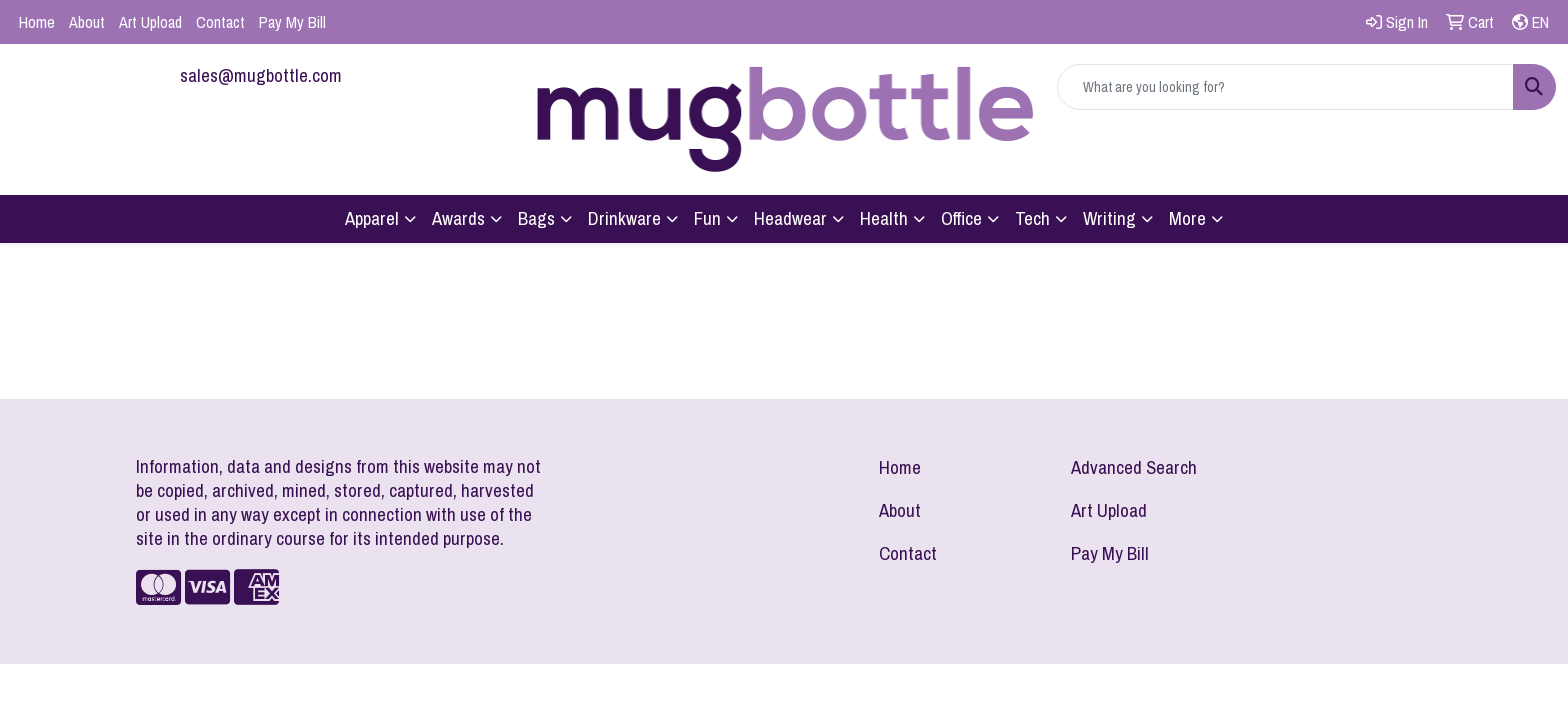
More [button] (1187, 218)
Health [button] (884, 218)
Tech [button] (1032, 218)
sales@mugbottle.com (261, 75)
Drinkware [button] (624, 218)
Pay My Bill (292, 22)
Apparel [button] (372, 218)
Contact (220, 22)
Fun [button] (707, 218)
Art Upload (150, 22)
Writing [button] (1109, 218)
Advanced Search (1134, 467)
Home (37, 22)
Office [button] (961, 218)
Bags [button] (536, 218)
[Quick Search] (1285, 87)
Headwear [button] (790, 218)
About (87, 22)
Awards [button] (458, 218)
